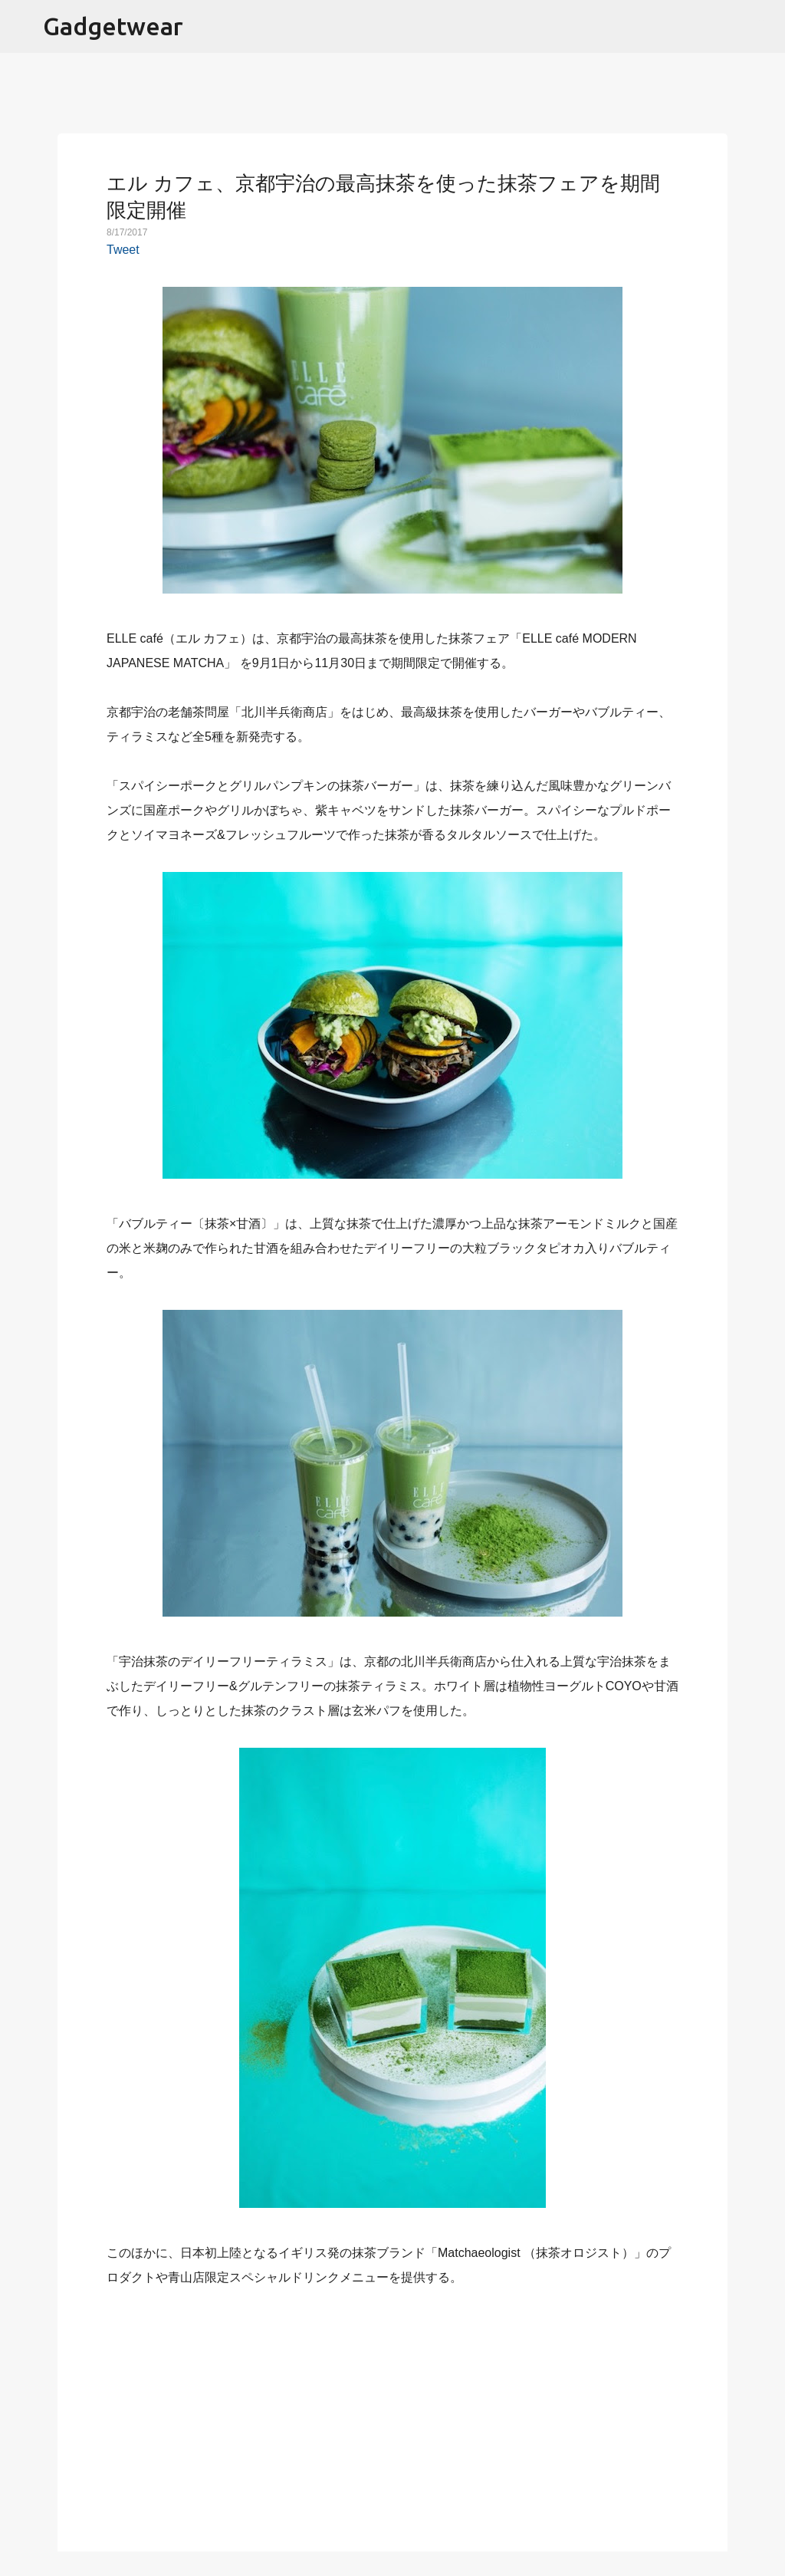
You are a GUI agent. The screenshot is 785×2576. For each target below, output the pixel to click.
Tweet (123, 249)
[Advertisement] (392, 2410)
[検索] (763, 26)
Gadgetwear (113, 26)
